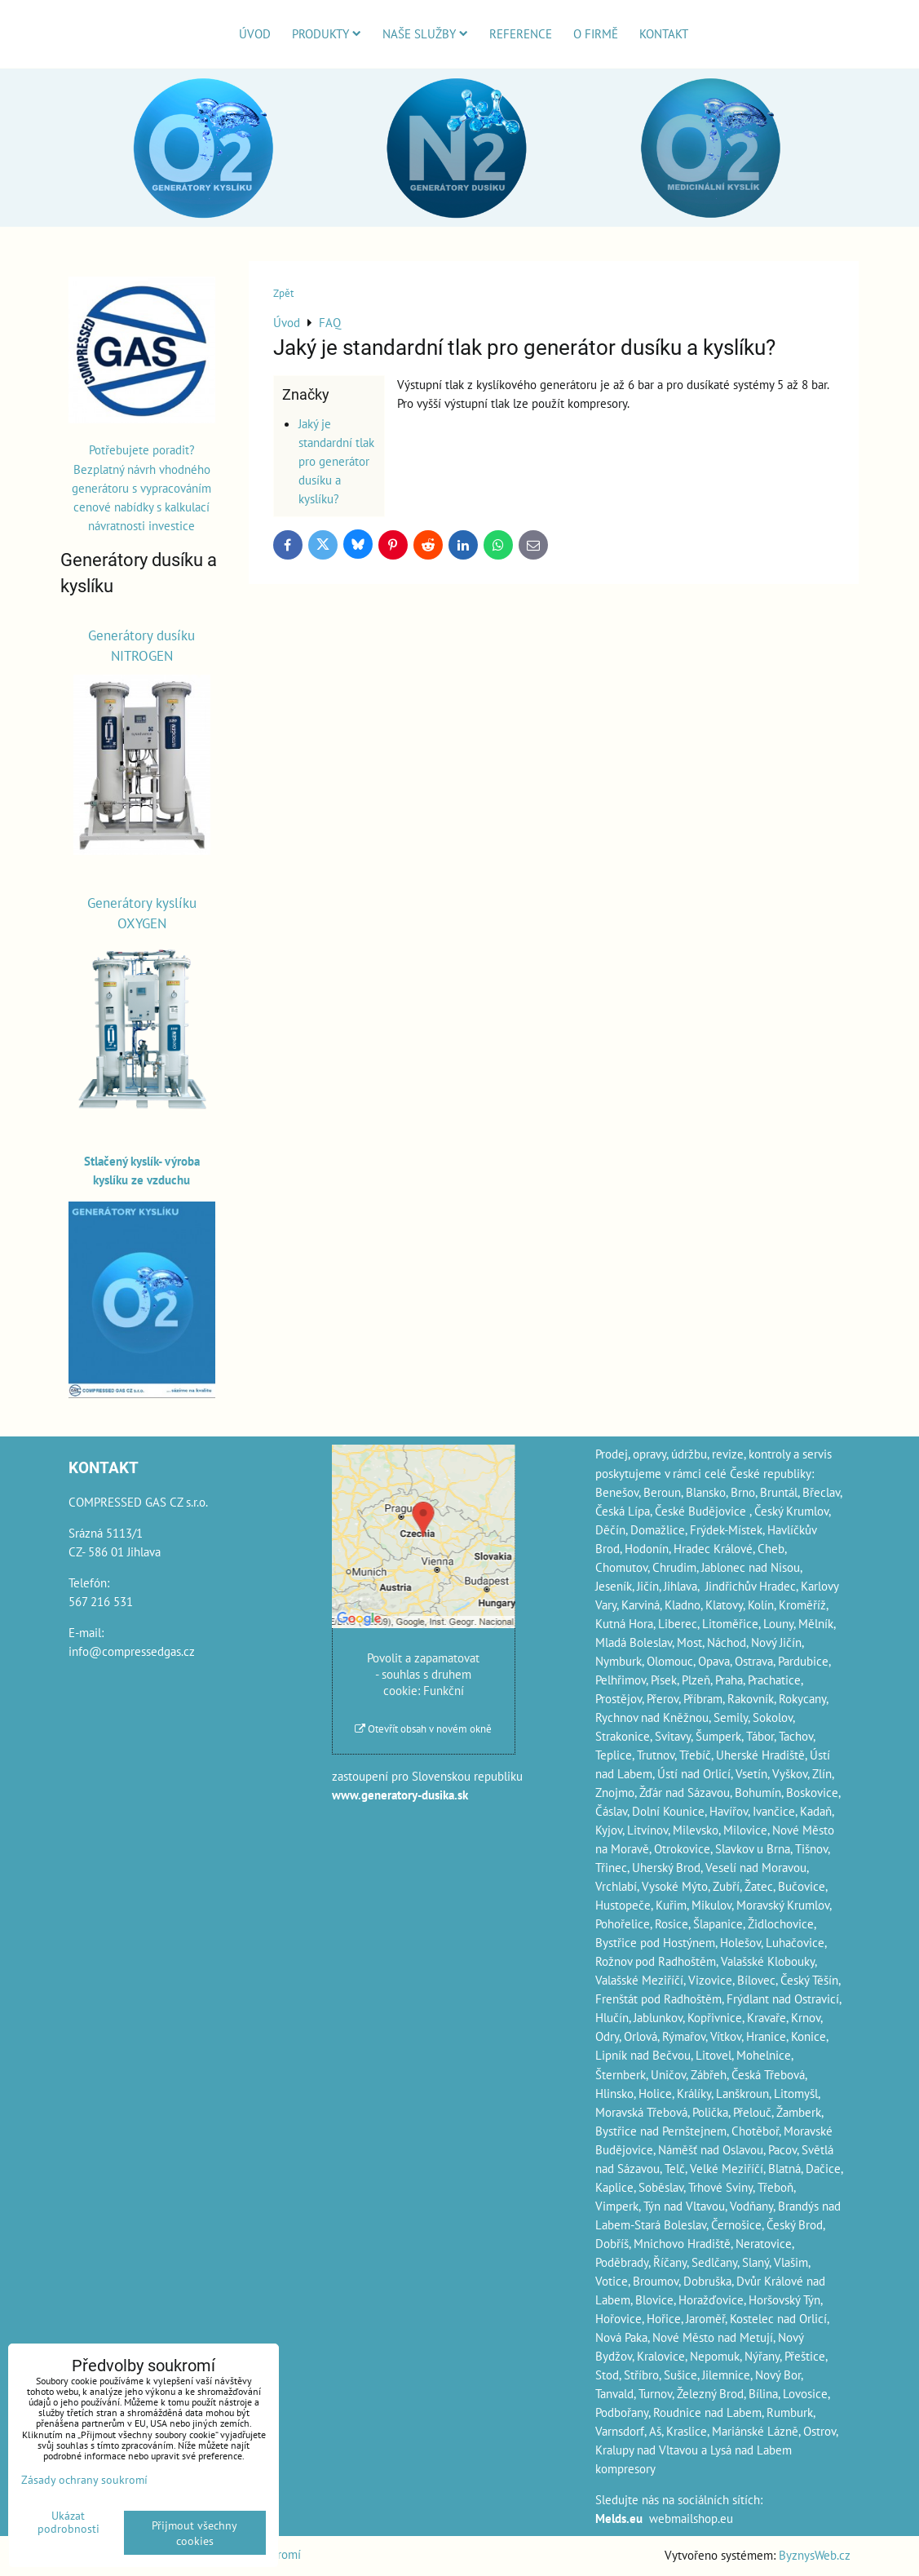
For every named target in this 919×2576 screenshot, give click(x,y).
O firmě (595, 33)
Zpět (283, 293)
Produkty (326, 33)
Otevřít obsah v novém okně (423, 1729)
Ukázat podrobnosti (68, 2522)
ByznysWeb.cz (815, 2555)
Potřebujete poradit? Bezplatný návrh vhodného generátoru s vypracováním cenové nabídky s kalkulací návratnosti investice (141, 487)
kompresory (625, 2468)
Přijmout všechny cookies (194, 2532)
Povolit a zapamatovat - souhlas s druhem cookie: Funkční (423, 1673)
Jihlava (680, 1586)
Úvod (255, 33)
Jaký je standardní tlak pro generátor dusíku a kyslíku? (336, 461)
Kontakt (663, 33)
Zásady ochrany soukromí (84, 2479)
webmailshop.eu (691, 2518)
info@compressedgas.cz (131, 1651)
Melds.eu (619, 2518)
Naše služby (425, 33)
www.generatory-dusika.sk (400, 1794)
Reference (520, 33)
